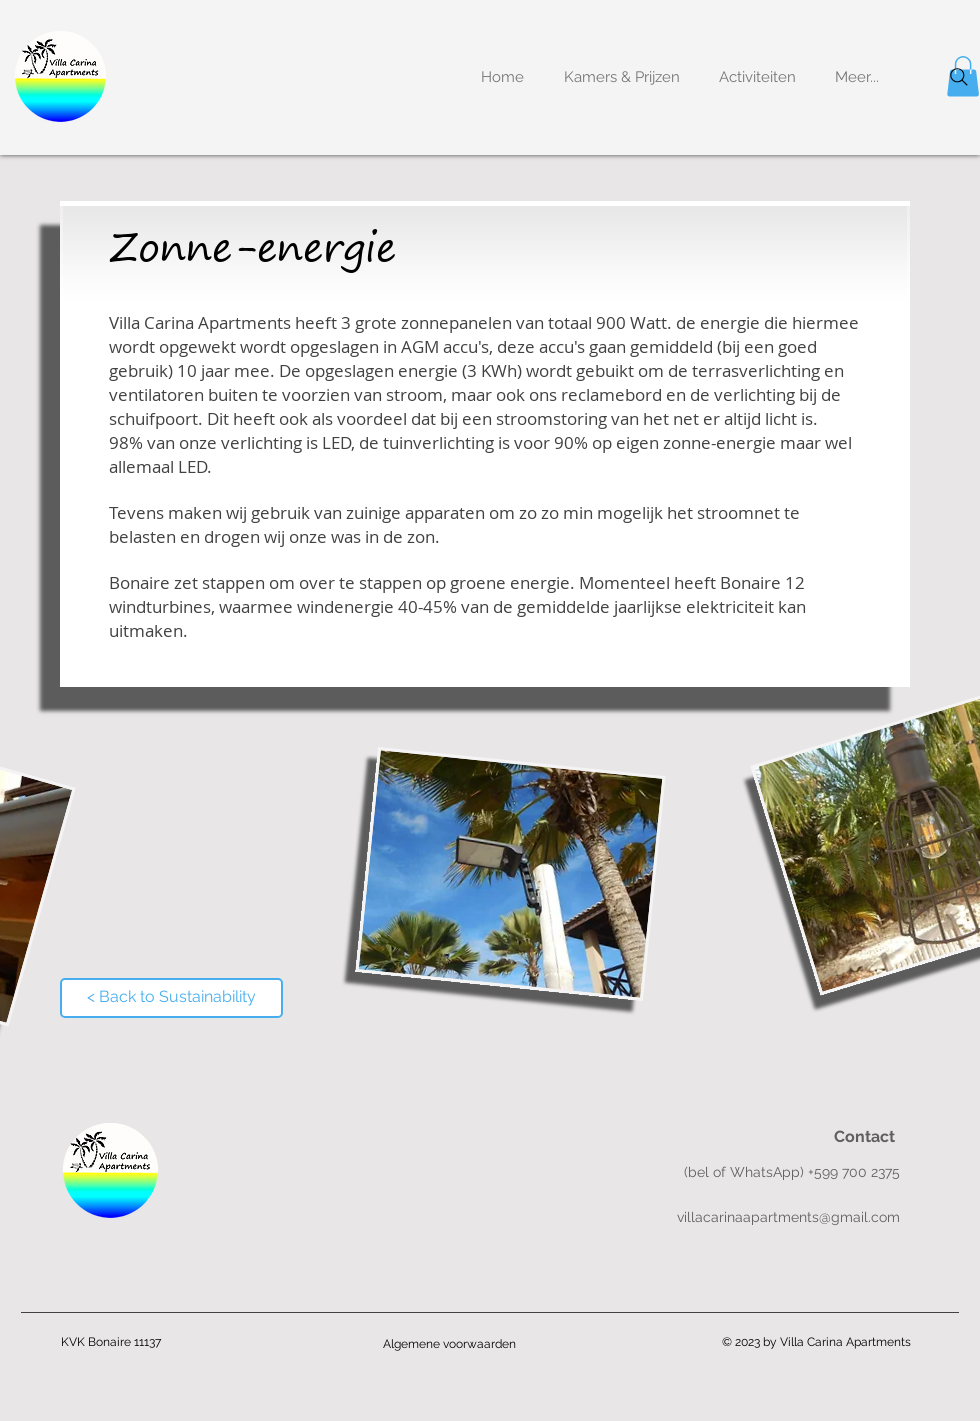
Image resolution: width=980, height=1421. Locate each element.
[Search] (959, 77)
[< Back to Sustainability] (171, 998)
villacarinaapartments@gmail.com (788, 1217)
